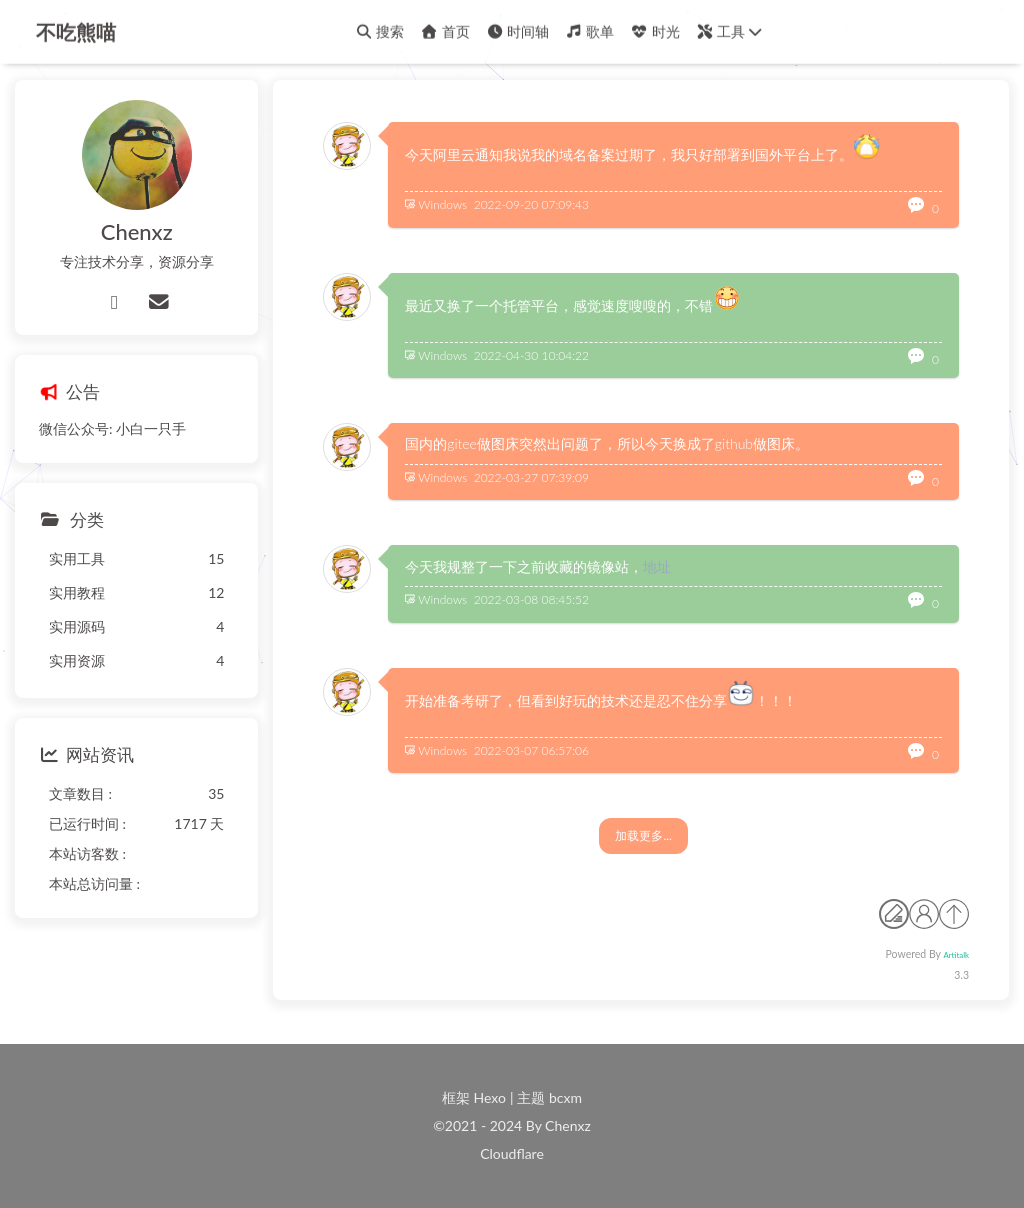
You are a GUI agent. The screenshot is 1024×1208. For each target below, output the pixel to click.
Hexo (490, 1097)
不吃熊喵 (76, 30)
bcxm (565, 1097)
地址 (657, 566)
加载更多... (643, 835)
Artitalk (956, 955)
